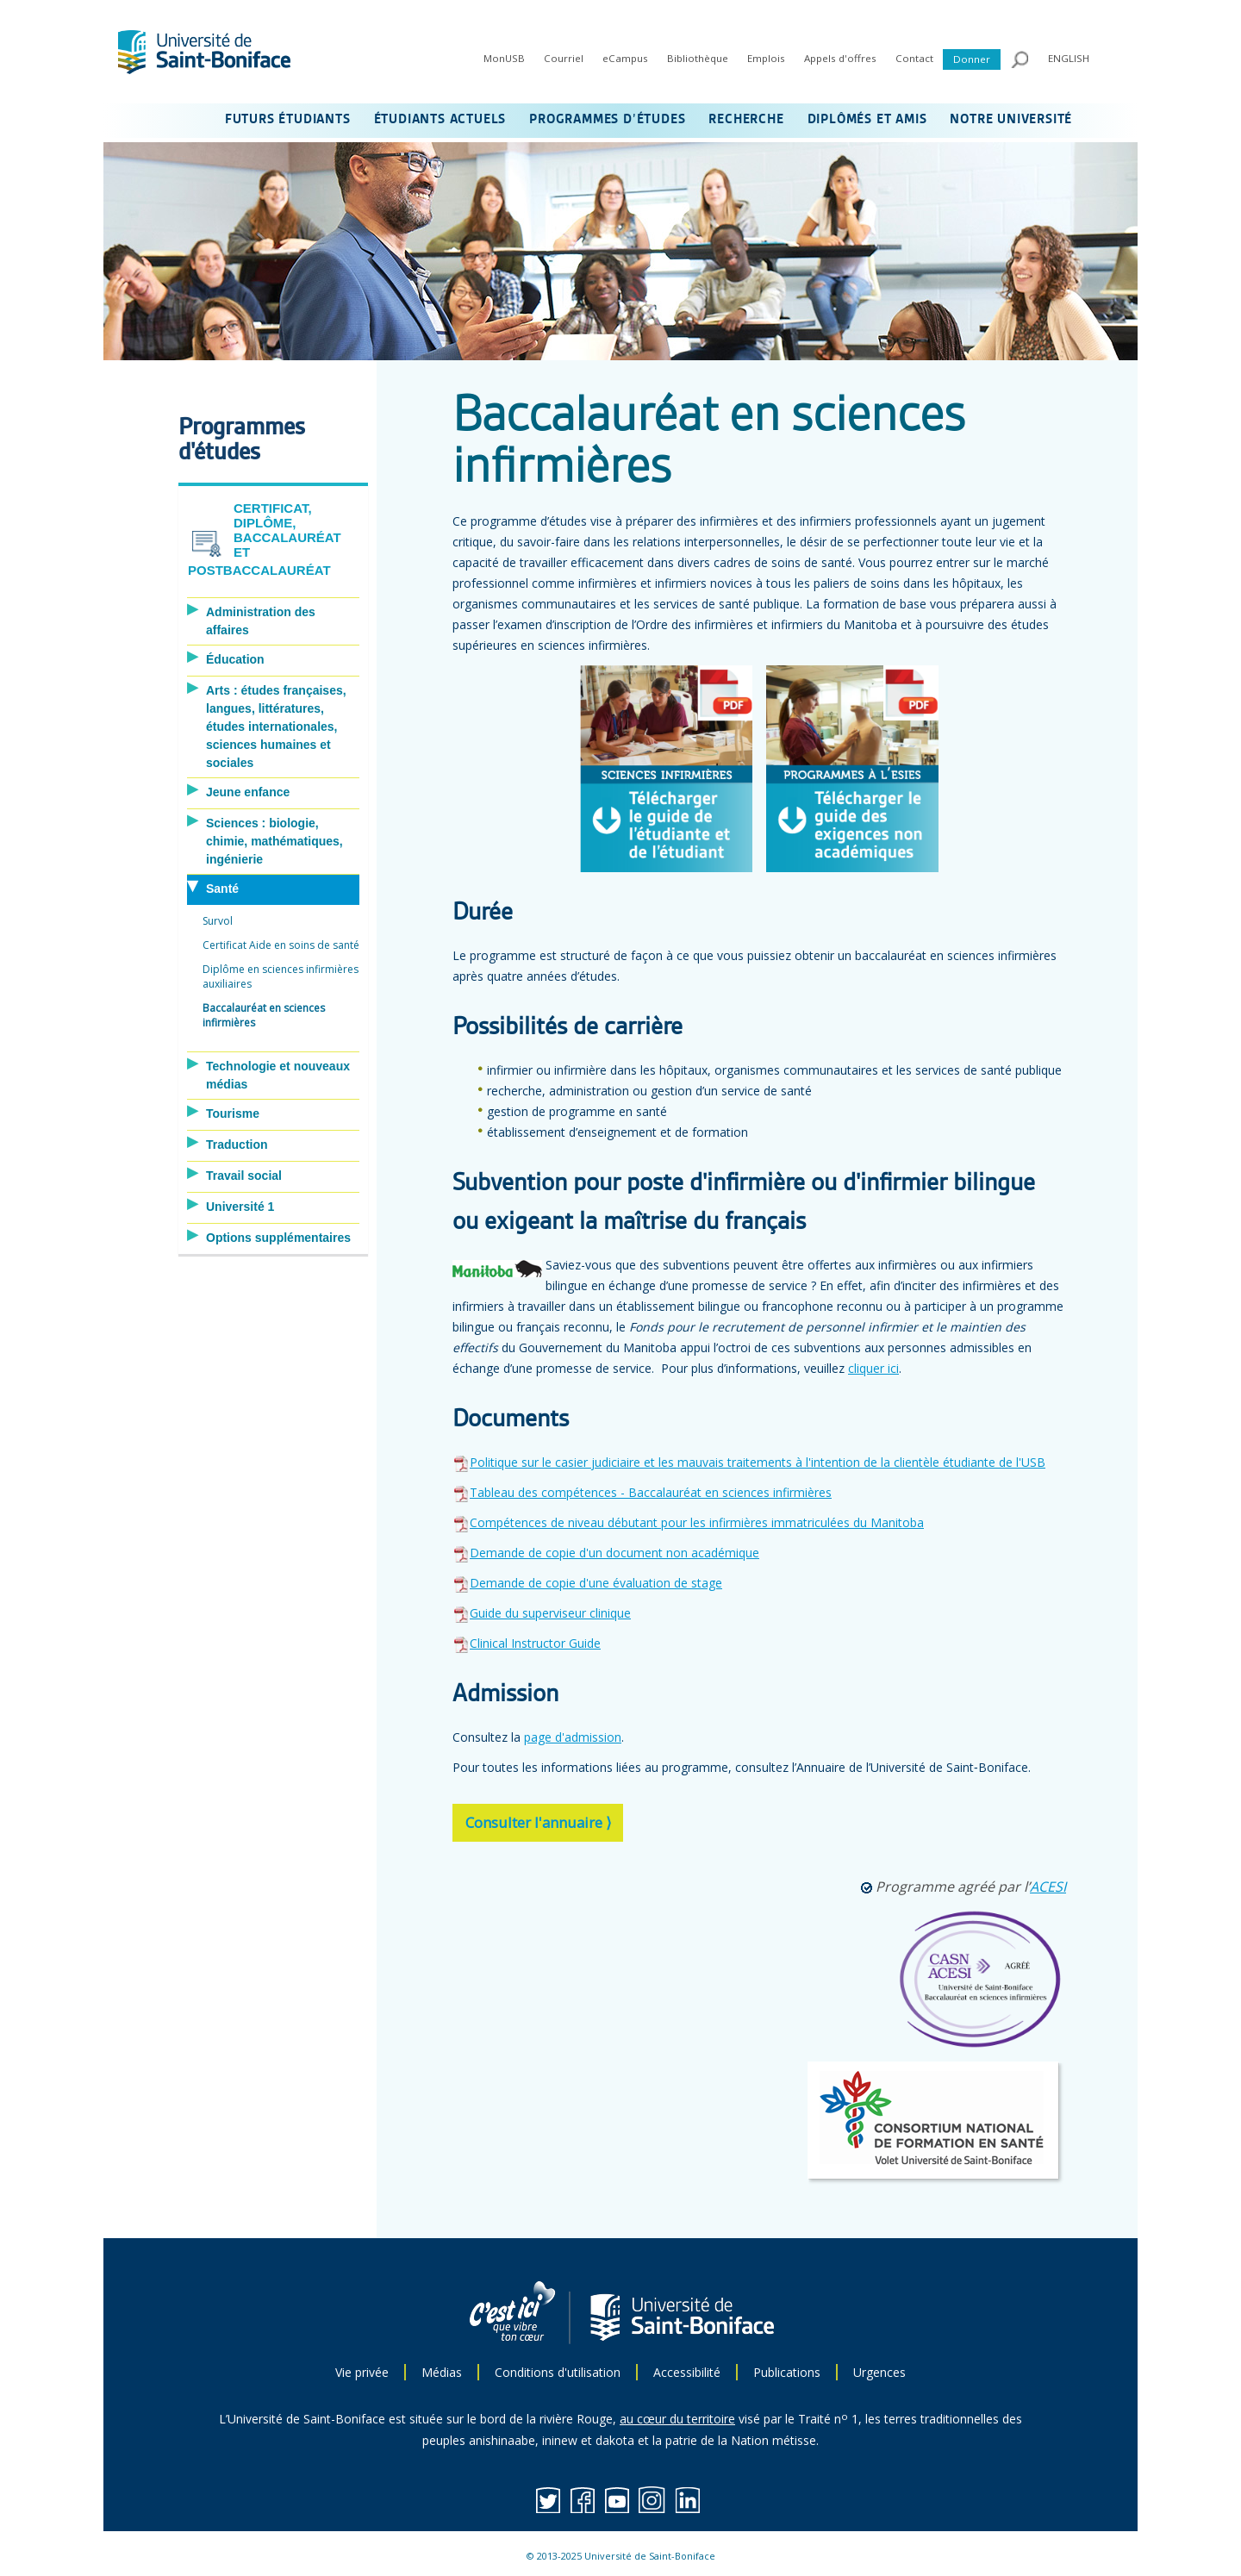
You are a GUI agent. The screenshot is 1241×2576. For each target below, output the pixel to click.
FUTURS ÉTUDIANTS (288, 120)
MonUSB (504, 58)
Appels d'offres (840, 58)
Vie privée (362, 2372)
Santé (222, 888)
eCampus (625, 58)
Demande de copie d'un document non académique (614, 1552)
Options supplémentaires (278, 1237)
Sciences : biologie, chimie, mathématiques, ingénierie (274, 841)
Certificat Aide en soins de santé (281, 945)
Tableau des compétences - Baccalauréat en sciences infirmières (651, 1492)
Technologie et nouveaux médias (278, 1075)
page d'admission (572, 1737)
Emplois (766, 58)
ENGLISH (1068, 58)
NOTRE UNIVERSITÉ (1011, 120)
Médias (441, 2372)
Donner (971, 59)
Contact (914, 58)
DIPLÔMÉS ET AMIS (867, 120)
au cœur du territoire (677, 2419)
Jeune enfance (248, 792)
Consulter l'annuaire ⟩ (538, 1822)
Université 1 (240, 1206)
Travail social (244, 1175)
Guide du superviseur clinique (550, 1613)
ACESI (1048, 1886)
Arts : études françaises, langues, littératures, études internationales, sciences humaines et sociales (276, 726)
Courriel (563, 58)
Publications (786, 2372)
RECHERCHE (745, 120)
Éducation (235, 659)
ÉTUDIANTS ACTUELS (440, 120)
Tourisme (232, 1113)
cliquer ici (873, 1368)
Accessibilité (686, 2372)
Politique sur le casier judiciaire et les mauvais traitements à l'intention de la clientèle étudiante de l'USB (748, 1462)
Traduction (237, 1144)
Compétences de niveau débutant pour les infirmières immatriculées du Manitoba (697, 1522)
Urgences (879, 2372)
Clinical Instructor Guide (535, 1643)
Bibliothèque (697, 58)
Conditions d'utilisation (557, 2372)
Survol (218, 921)
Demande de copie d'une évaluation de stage (596, 1583)
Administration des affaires (260, 621)
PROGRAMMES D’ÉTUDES (607, 120)
